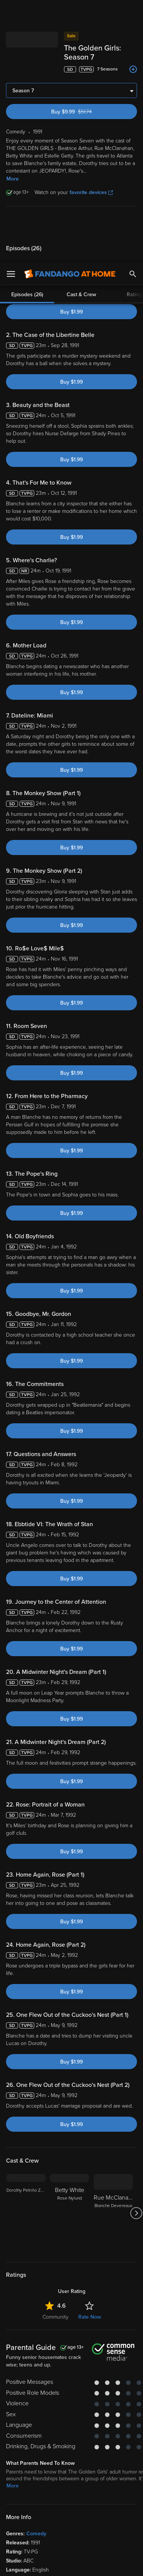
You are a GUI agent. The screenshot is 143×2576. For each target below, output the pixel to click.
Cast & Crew (81, 215)
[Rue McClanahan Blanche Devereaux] (113, 2204)
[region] (71, 2504)
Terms (22, 2461)
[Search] (133, 11)
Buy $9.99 (84, 102)
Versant (63, 2454)
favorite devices (91, 183)
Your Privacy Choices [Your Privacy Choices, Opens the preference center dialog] (71, 2545)
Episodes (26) (27, 215)
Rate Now (89, 2308)
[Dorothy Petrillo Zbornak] (26, 2204)
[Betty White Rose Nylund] (70, 2204)
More (12, 170)
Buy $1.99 (71, 303)
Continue (71, 2564)
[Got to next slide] (136, 2204)
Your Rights (118, 2475)
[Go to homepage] (70, 11)
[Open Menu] (11, 11)
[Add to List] (133, 60)
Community (55, 2308)
